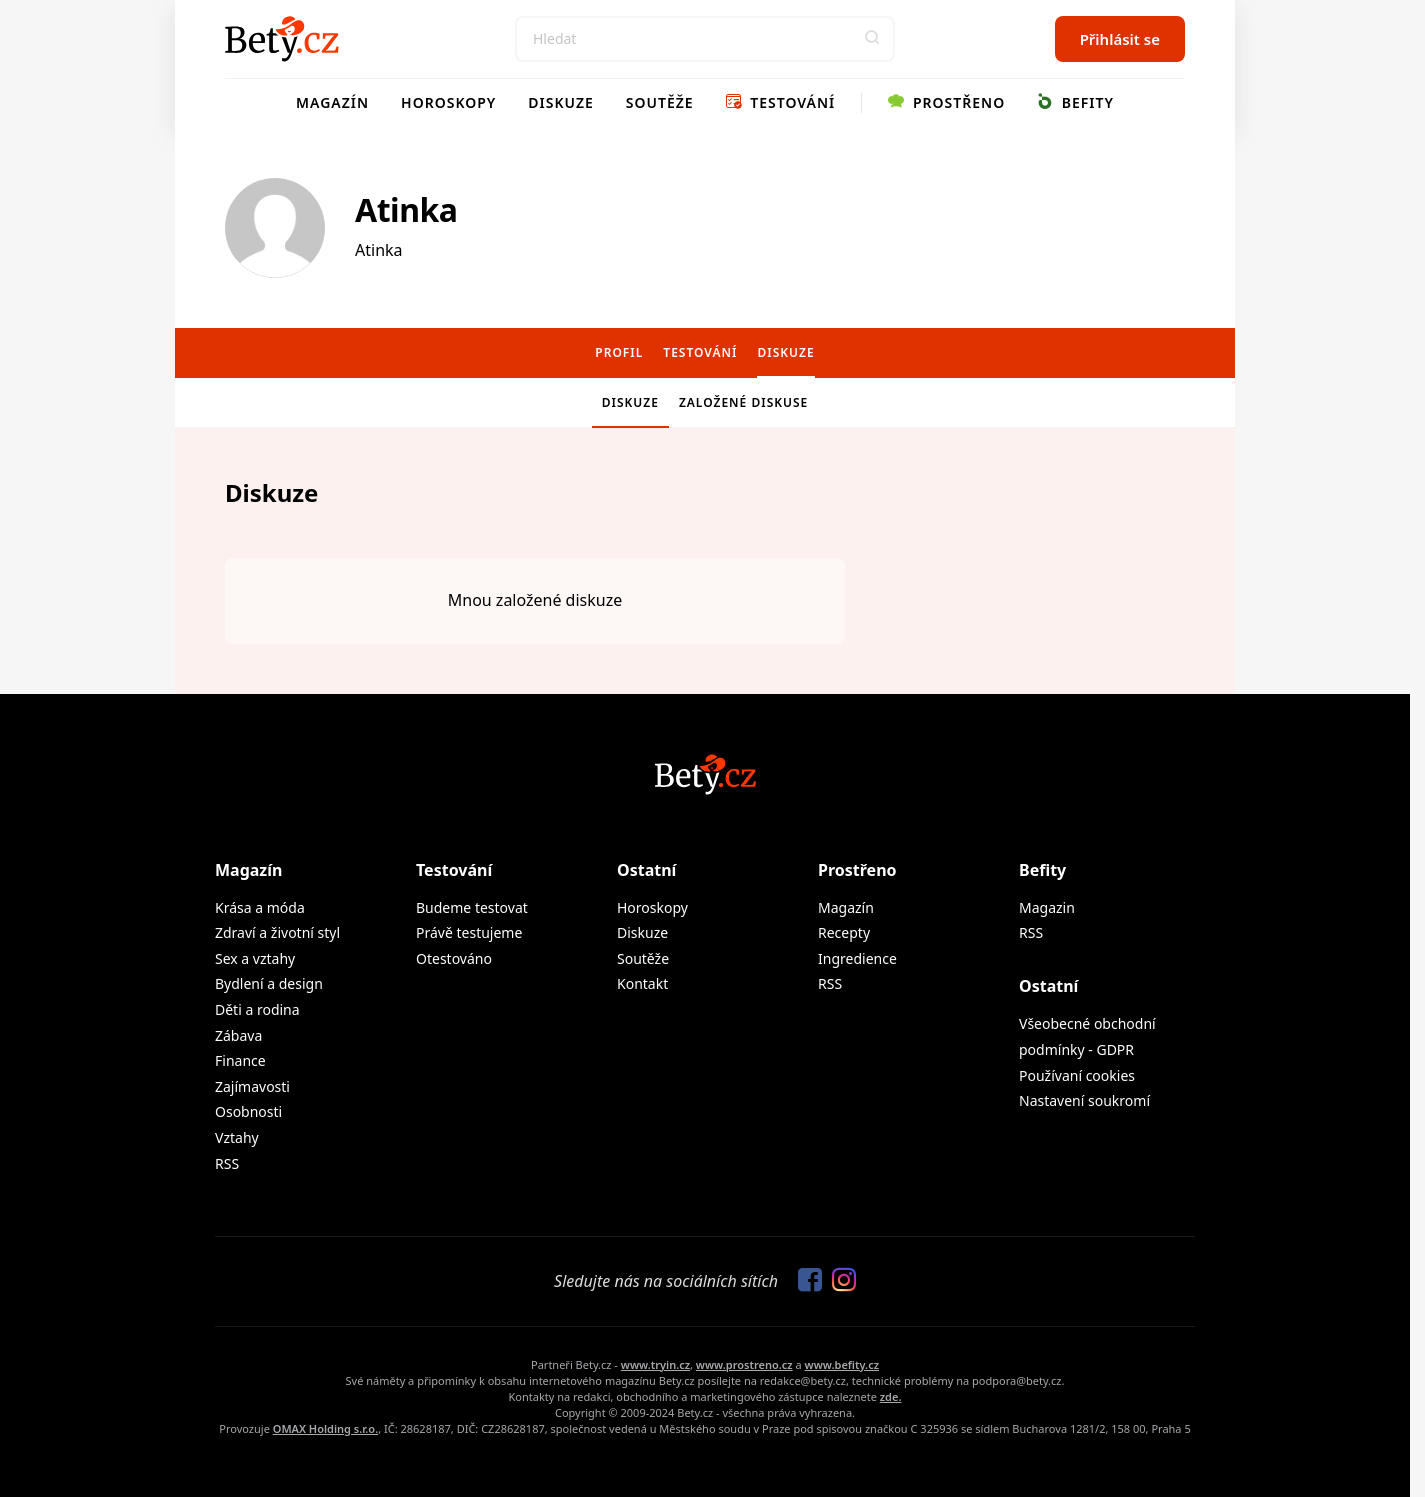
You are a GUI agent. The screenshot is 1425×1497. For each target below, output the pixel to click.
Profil (619, 352)
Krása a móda (260, 907)
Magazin (1047, 907)
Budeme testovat (472, 907)
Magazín (332, 102)
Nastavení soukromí (1084, 1100)
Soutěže (660, 102)
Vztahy (237, 1137)
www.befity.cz (842, 1364)
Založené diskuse (743, 402)
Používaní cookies (1077, 1075)
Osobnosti (248, 1111)
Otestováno (454, 958)
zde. (891, 1396)
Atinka (406, 209)
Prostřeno (946, 102)
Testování (781, 102)
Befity (1075, 102)
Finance (240, 1060)
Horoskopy (448, 102)
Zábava (238, 1035)
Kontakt (642, 983)
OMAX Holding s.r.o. (325, 1428)
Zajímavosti (252, 1086)
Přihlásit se (1120, 39)
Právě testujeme (469, 932)
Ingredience (857, 958)
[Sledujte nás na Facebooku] (805, 1281)
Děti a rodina (257, 1009)
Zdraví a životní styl (277, 932)
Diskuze (561, 102)
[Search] (705, 39)
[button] (872, 39)
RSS (227, 1163)
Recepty (844, 932)
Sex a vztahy (255, 958)
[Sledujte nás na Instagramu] (839, 1281)
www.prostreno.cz (744, 1364)
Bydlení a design (269, 983)
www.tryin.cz (655, 1364)
